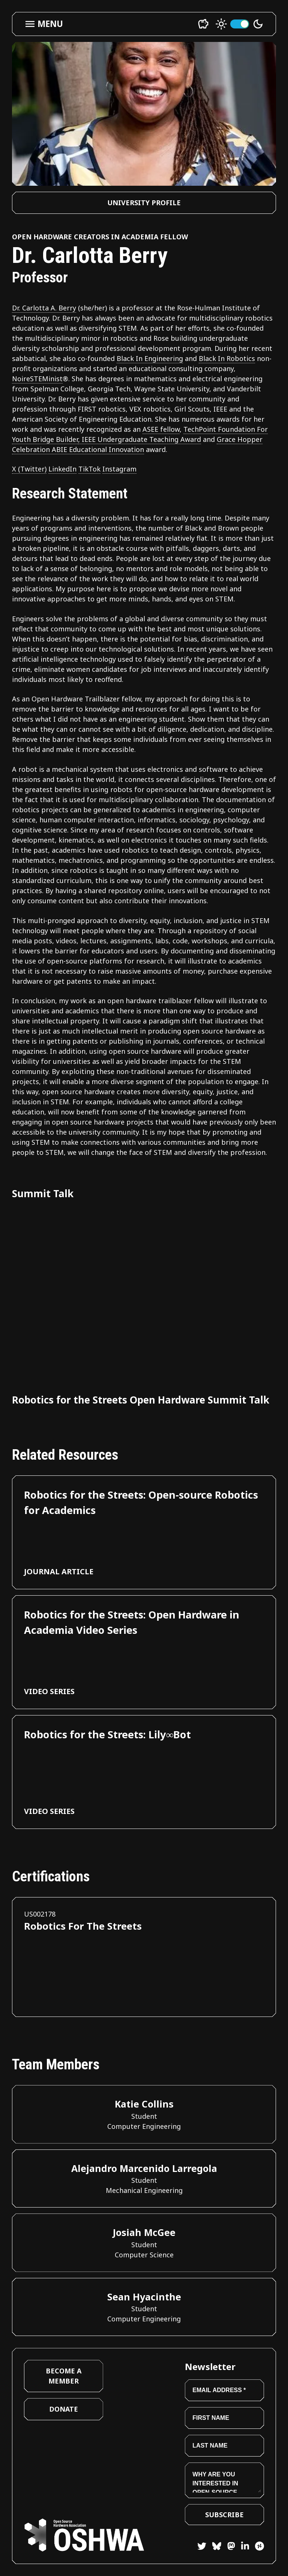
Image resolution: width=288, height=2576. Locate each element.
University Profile (144, 202)
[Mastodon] (228, 2547)
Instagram (119, 468)
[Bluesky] (213, 2547)
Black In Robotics (227, 358)
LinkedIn (62, 468)
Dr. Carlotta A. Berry (44, 307)
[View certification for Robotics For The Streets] (144, 1957)
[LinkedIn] (242, 2547)
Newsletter (210, 2366)
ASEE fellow (161, 429)
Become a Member (63, 2375)
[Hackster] (259, 2546)
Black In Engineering (150, 358)
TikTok (89, 468)
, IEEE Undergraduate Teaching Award (139, 439)
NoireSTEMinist (37, 378)
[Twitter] (201, 2547)
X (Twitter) (29, 468)
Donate (63, 2408)
